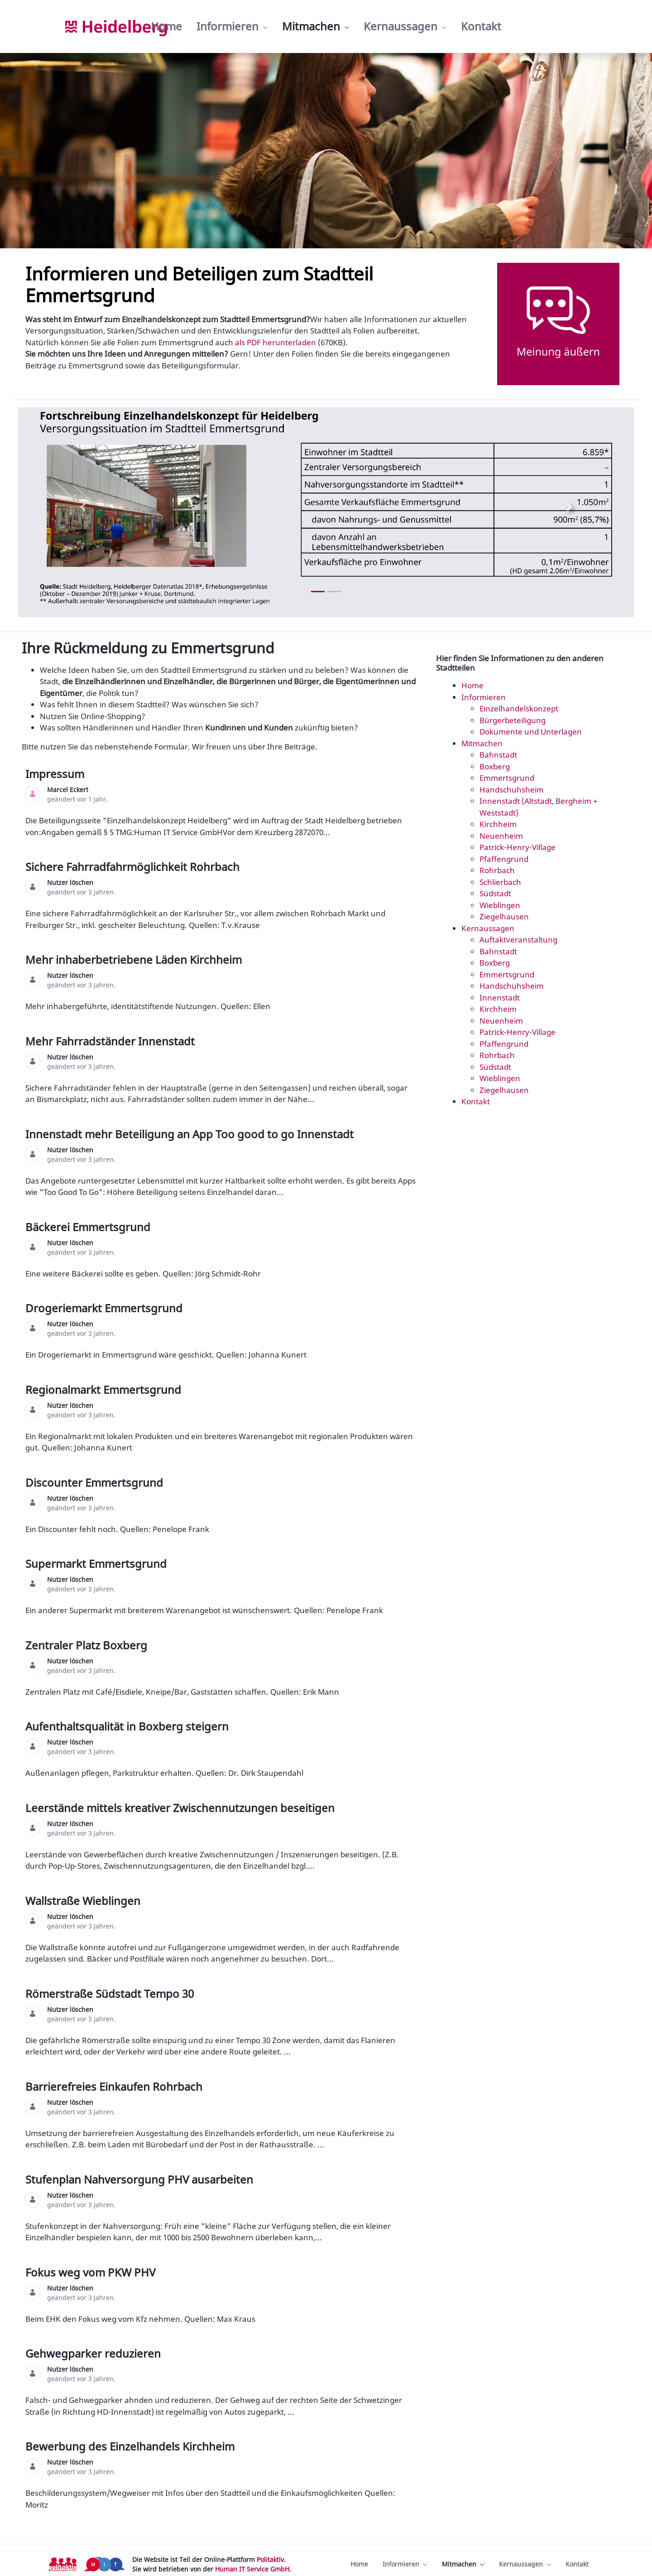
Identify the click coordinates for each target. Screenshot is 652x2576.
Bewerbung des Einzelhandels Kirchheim (131, 2446)
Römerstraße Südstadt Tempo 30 (111, 1993)
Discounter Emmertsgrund (95, 1482)
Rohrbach (497, 870)
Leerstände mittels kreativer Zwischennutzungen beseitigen (181, 1807)
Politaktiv (270, 2559)
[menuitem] (166, 26)
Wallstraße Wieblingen (84, 1900)
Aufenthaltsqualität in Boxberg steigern (128, 1726)
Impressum (56, 773)
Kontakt (475, 1101)
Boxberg (494, 766)
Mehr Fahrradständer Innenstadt (111, 1041)
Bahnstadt (498, 754)
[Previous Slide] (83, 507)
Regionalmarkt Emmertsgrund (104, 1389)
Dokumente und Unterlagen (530, 731)
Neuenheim (501, 836)
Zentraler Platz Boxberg (87, 1645)
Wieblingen (499, 905)
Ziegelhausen (504, 916)
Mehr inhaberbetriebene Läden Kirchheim (134, 959)
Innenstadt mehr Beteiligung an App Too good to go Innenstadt (190, 1133)
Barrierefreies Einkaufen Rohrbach (115, 2086)
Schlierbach (500, 882)
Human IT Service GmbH (252, 2569)
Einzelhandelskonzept (518, 708)
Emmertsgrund (506, 778)
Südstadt (495, 893)
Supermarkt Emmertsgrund (97, 1563)
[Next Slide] (569, 507)
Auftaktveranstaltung (518, 939)
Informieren (483, 697)
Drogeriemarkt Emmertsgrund (105, 1307)
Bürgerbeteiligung (512, 720)
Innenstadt (499, 997)
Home (472, 685)
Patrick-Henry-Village (517, 847)
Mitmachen (482, 743)
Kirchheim (498, 824)
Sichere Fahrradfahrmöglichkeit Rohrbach (133, 866)
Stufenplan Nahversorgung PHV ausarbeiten (140, 2179)
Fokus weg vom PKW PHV (91, 2272)
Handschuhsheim (511, 789)
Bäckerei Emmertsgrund (89, 1226)
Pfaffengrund (503, 859)
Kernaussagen (487, 928)
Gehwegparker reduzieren (94, 2353)
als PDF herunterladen (275, 342)
